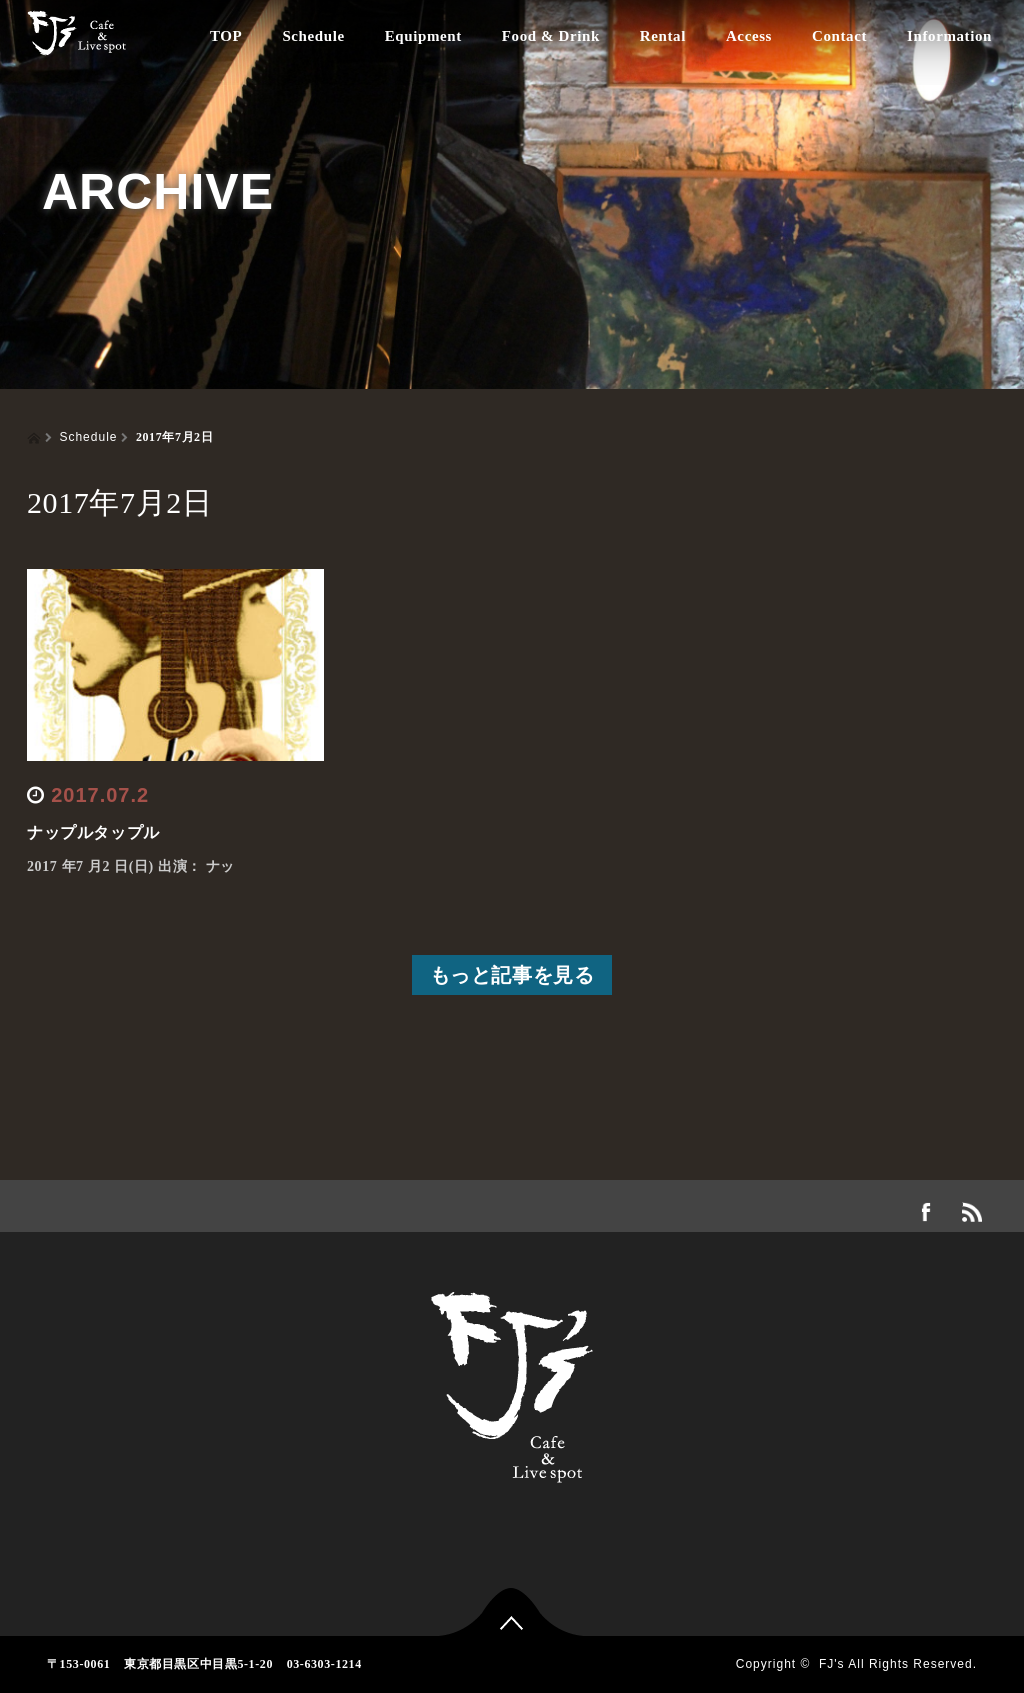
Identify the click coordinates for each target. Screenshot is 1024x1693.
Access (749, 36)
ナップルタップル (93, 832)
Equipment (423, 36)
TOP (226, 36)
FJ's (832, 1664)
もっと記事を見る (512, 975)
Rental (663, 36)
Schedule (313, 36)
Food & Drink (551, 36)
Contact (839, 36)
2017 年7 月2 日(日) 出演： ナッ (131, 866)
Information (949, 36)
